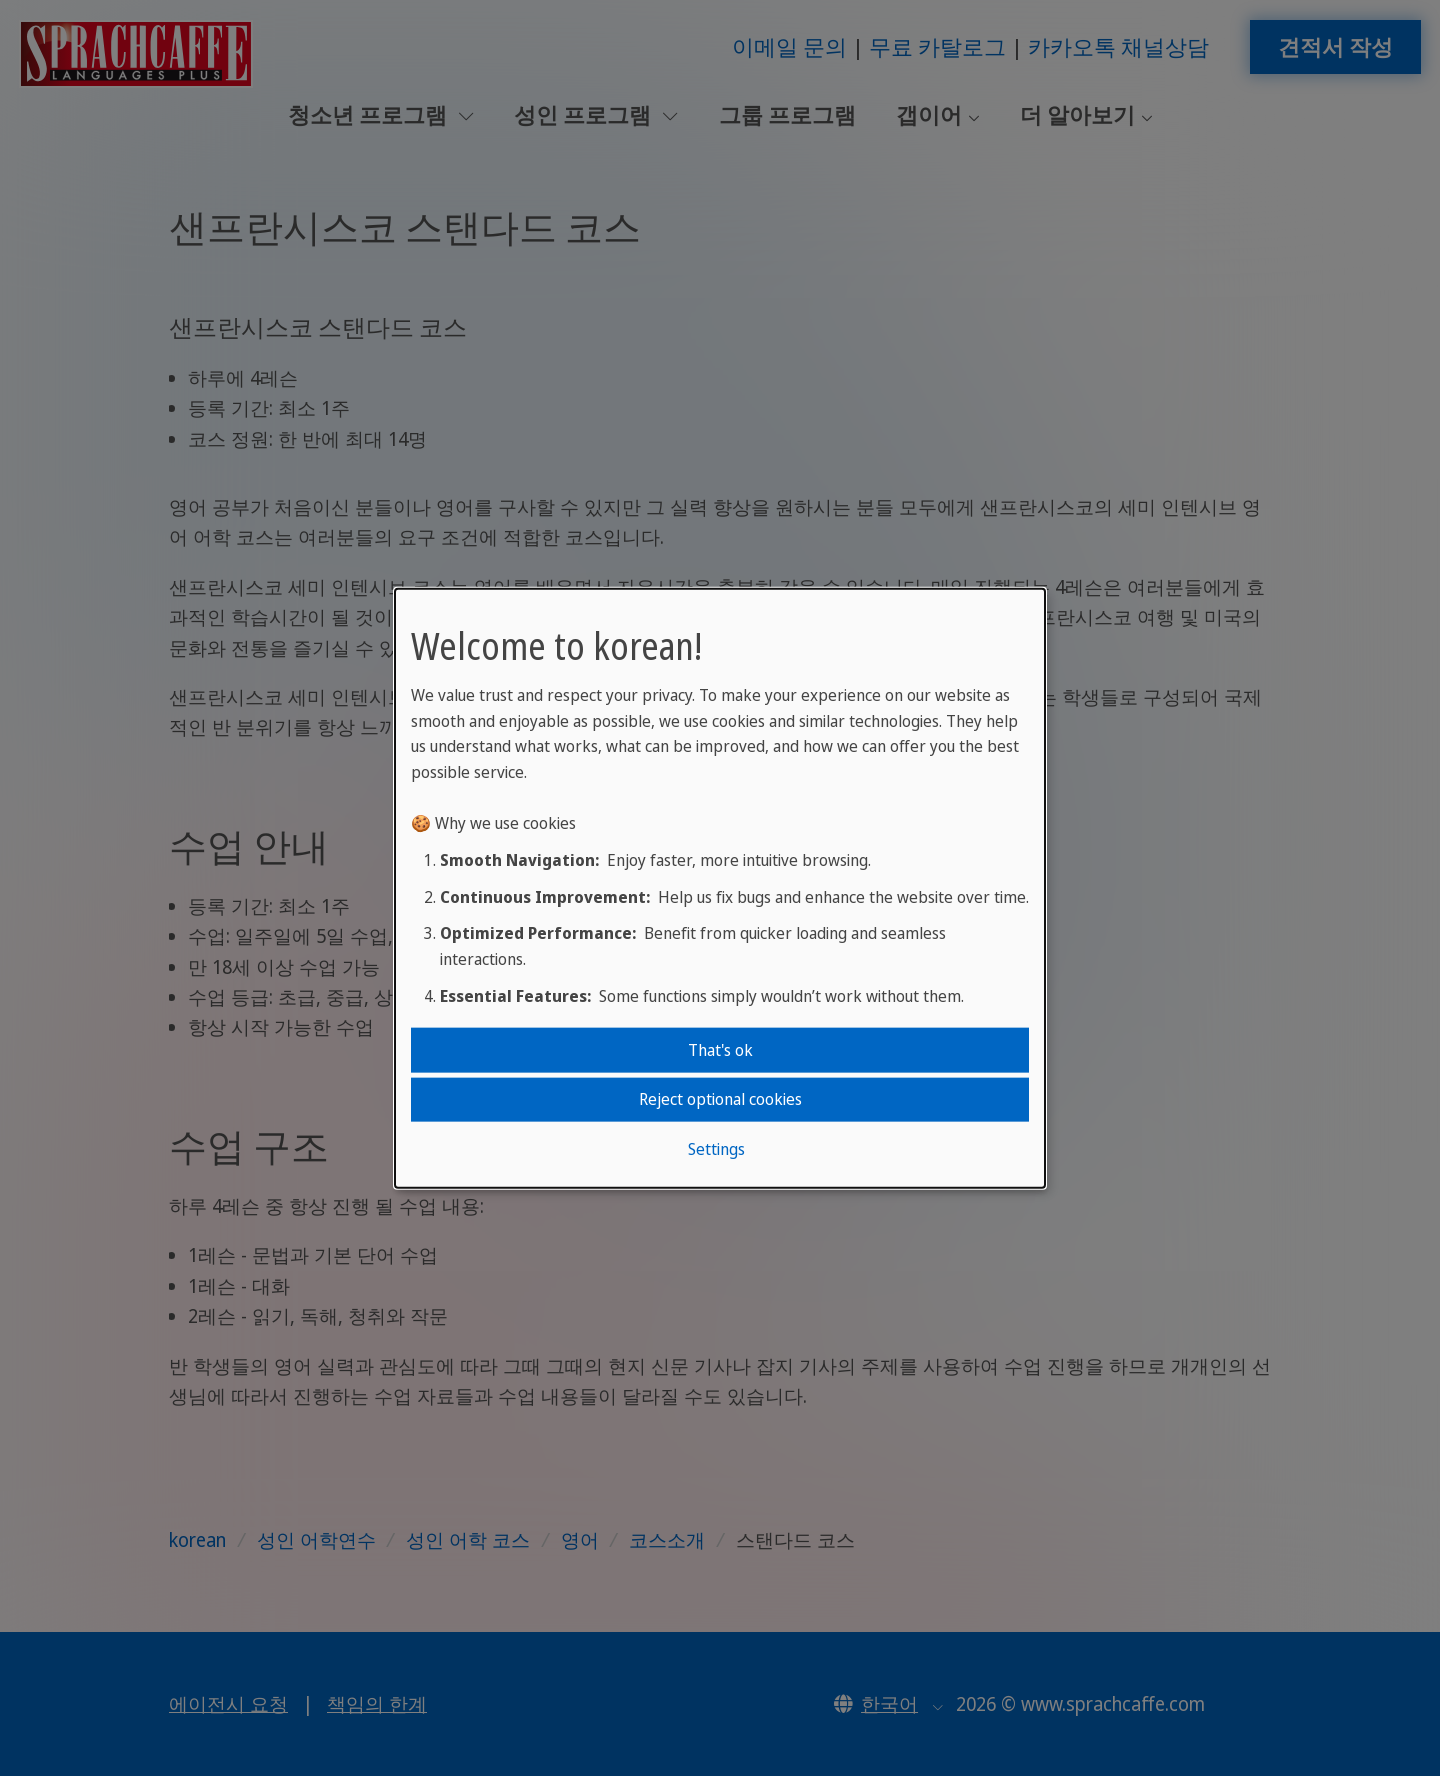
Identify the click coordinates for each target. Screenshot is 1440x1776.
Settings (716, 1148)
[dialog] (720, 888)
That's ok (720, 1050)
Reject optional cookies (720, 1099)
